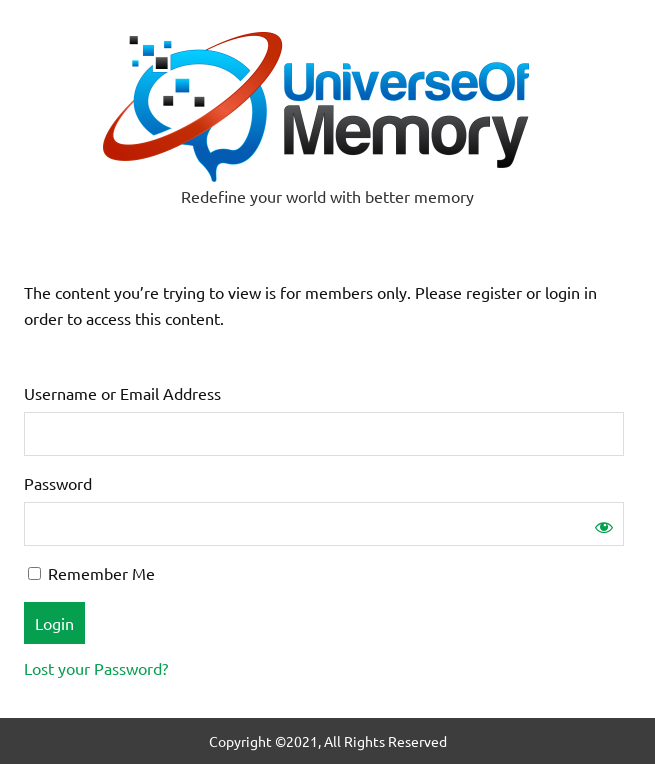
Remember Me (91, 573)
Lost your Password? (96, 668)
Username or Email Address (122, 393)
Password (58, 483)
